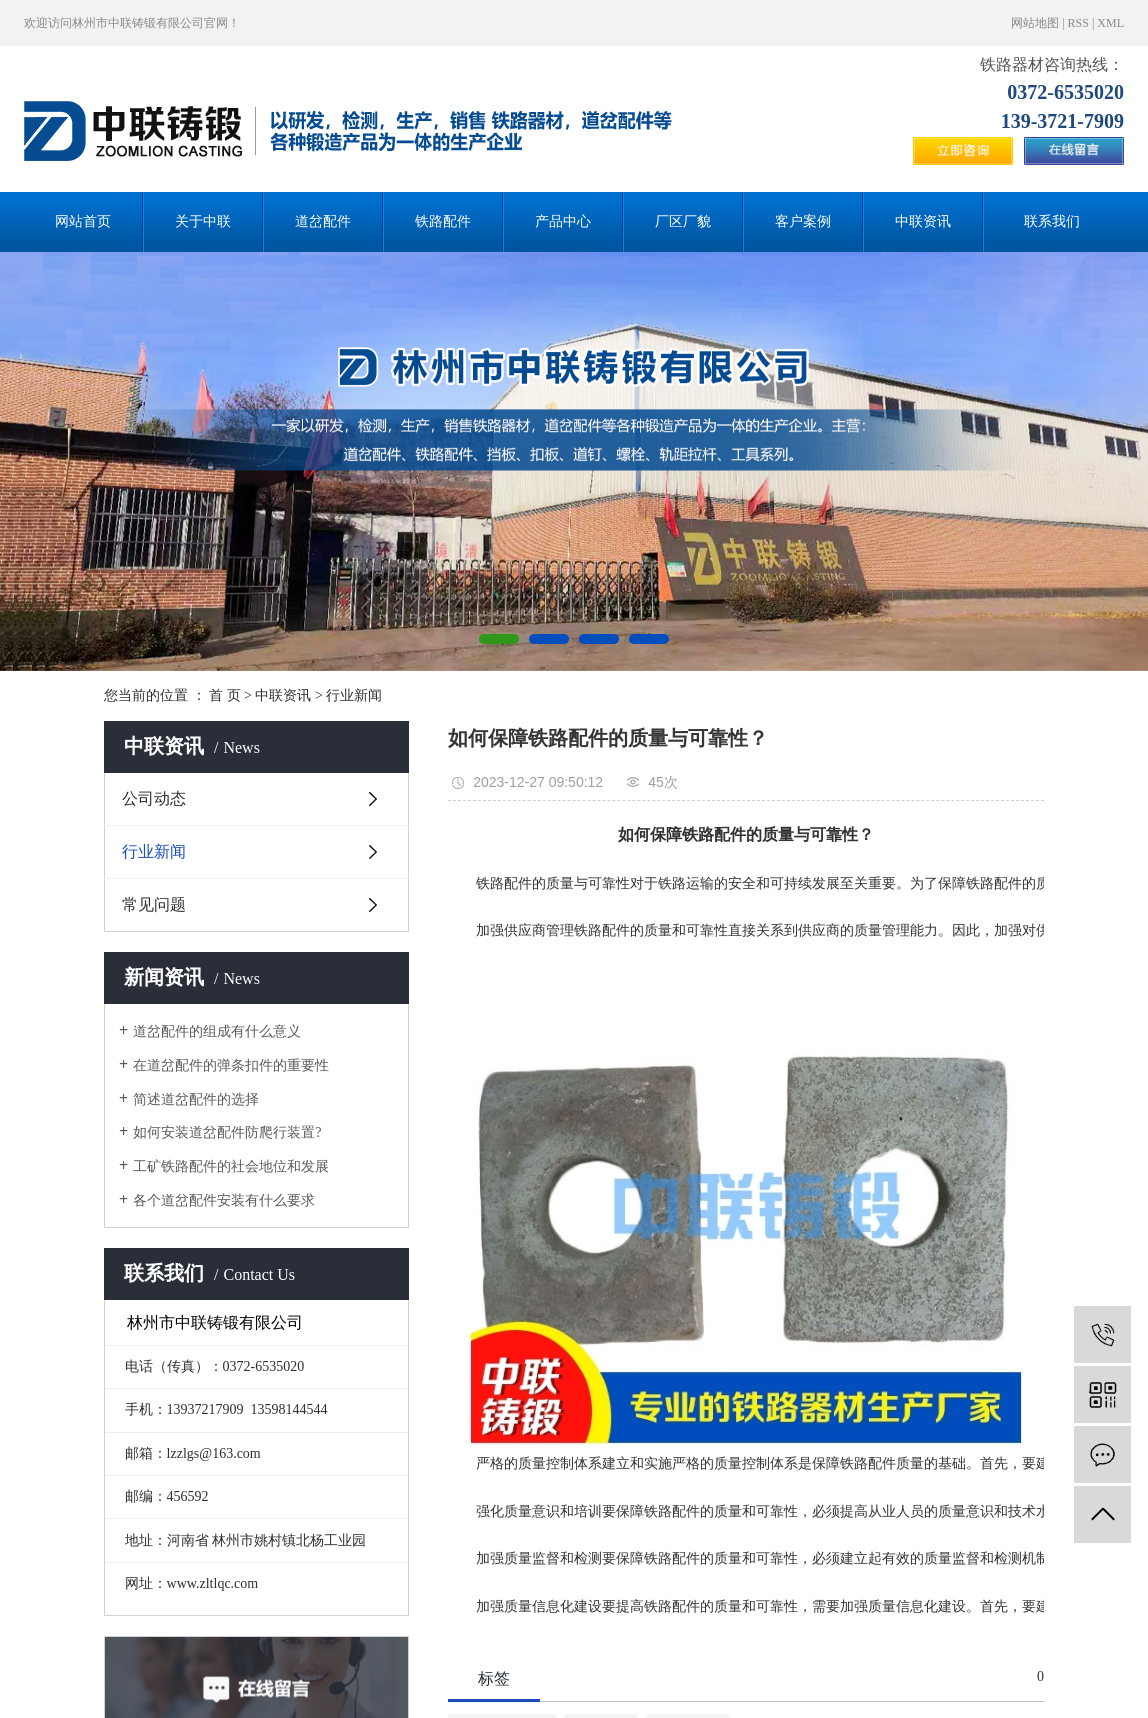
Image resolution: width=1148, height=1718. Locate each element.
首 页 (225, 695)
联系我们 (1052, 221)
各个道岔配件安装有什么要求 (224, 1200)
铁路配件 (443, 221)
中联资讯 (923, 221)
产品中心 (563, 221)
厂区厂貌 (683, 221)
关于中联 (203, 221)
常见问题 (154, 904)
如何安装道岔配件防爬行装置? (227, 1132)
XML (1110, 23)
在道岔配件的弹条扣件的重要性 (231, 1065)
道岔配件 (323, 221)
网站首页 (83, 221)
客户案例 (803, 221)
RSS (1078, 23)
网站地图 (1035, 23)
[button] (499, 639)
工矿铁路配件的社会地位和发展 (231, 1166)
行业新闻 (354, 695)
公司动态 (154, 798)
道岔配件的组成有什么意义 (217, 1031)
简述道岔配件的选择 (196, 1099)
